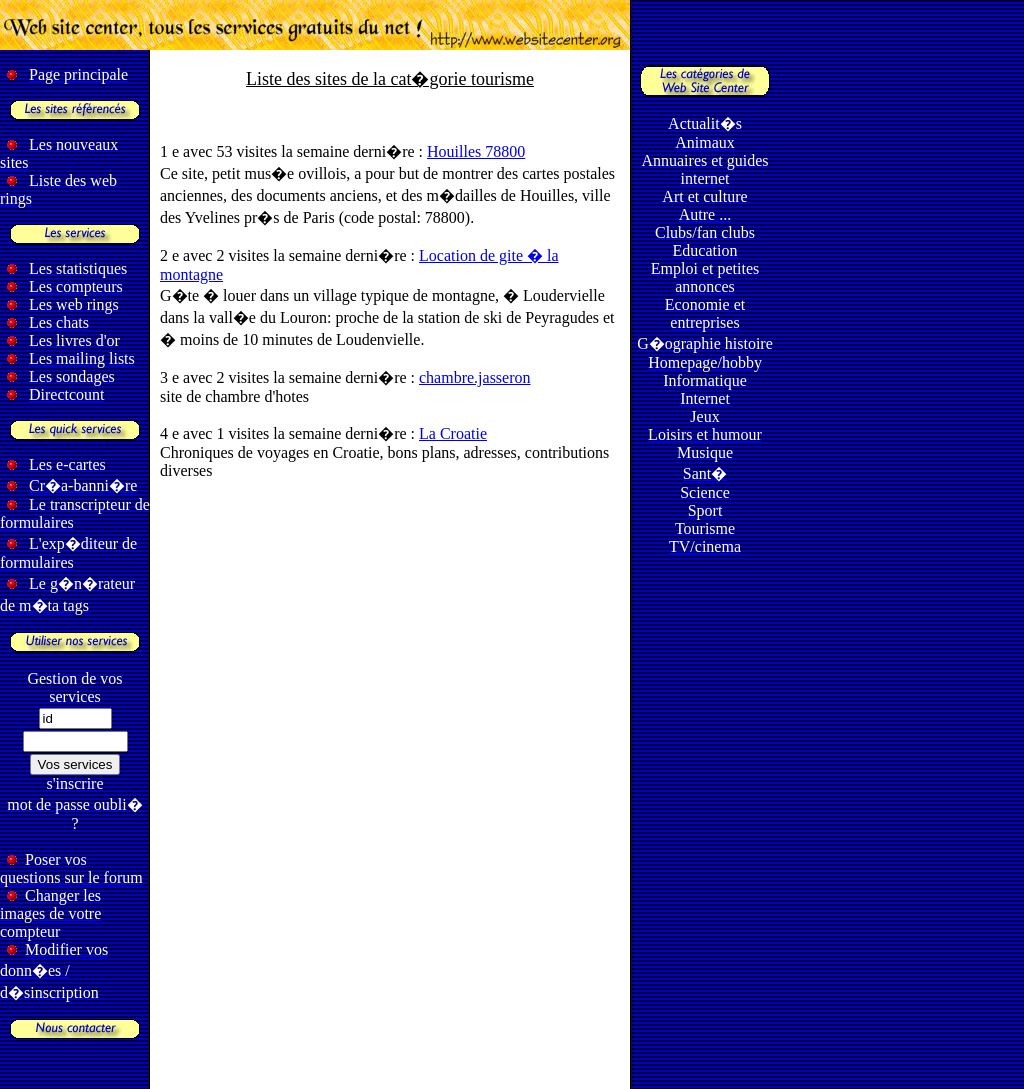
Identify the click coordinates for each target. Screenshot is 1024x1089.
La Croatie (453, 433)
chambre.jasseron (475, 377)
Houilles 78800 (476, 151)
